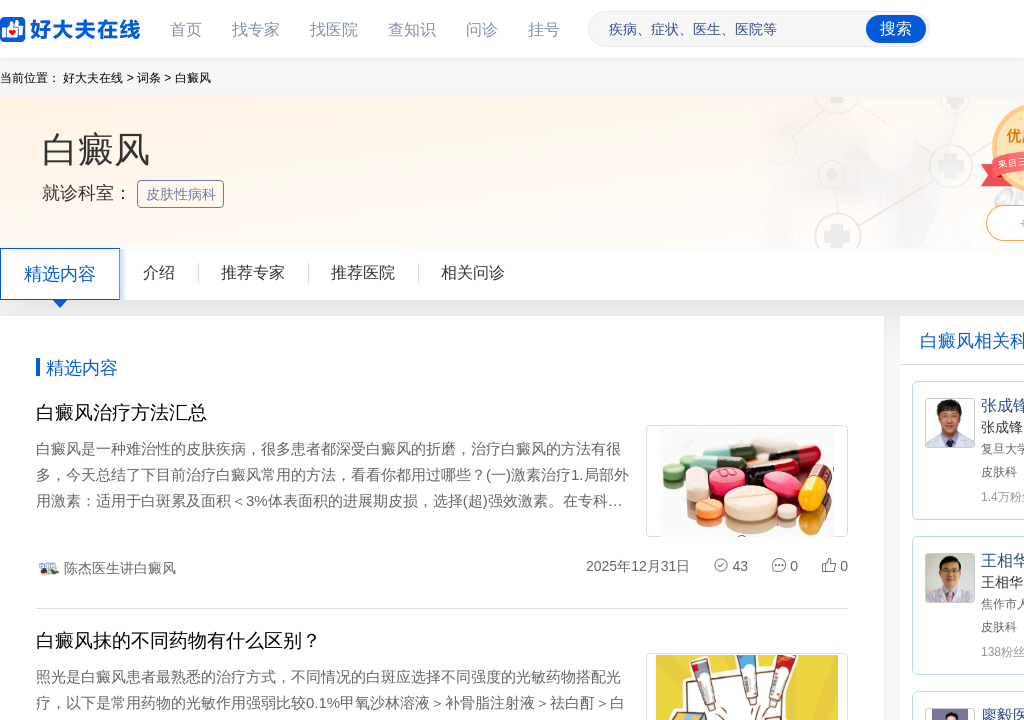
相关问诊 (473, 272)
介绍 (159, 272)
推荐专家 (253, 272)
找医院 (334, 29)
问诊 (482, 29)
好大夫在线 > (98, 78)
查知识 (412, 29)
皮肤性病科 (183, 194)
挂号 (544, 29)
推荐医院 (363, 272)
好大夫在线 (40, 25)
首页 (186, 29)
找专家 (256, 29)
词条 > (154, 78)
